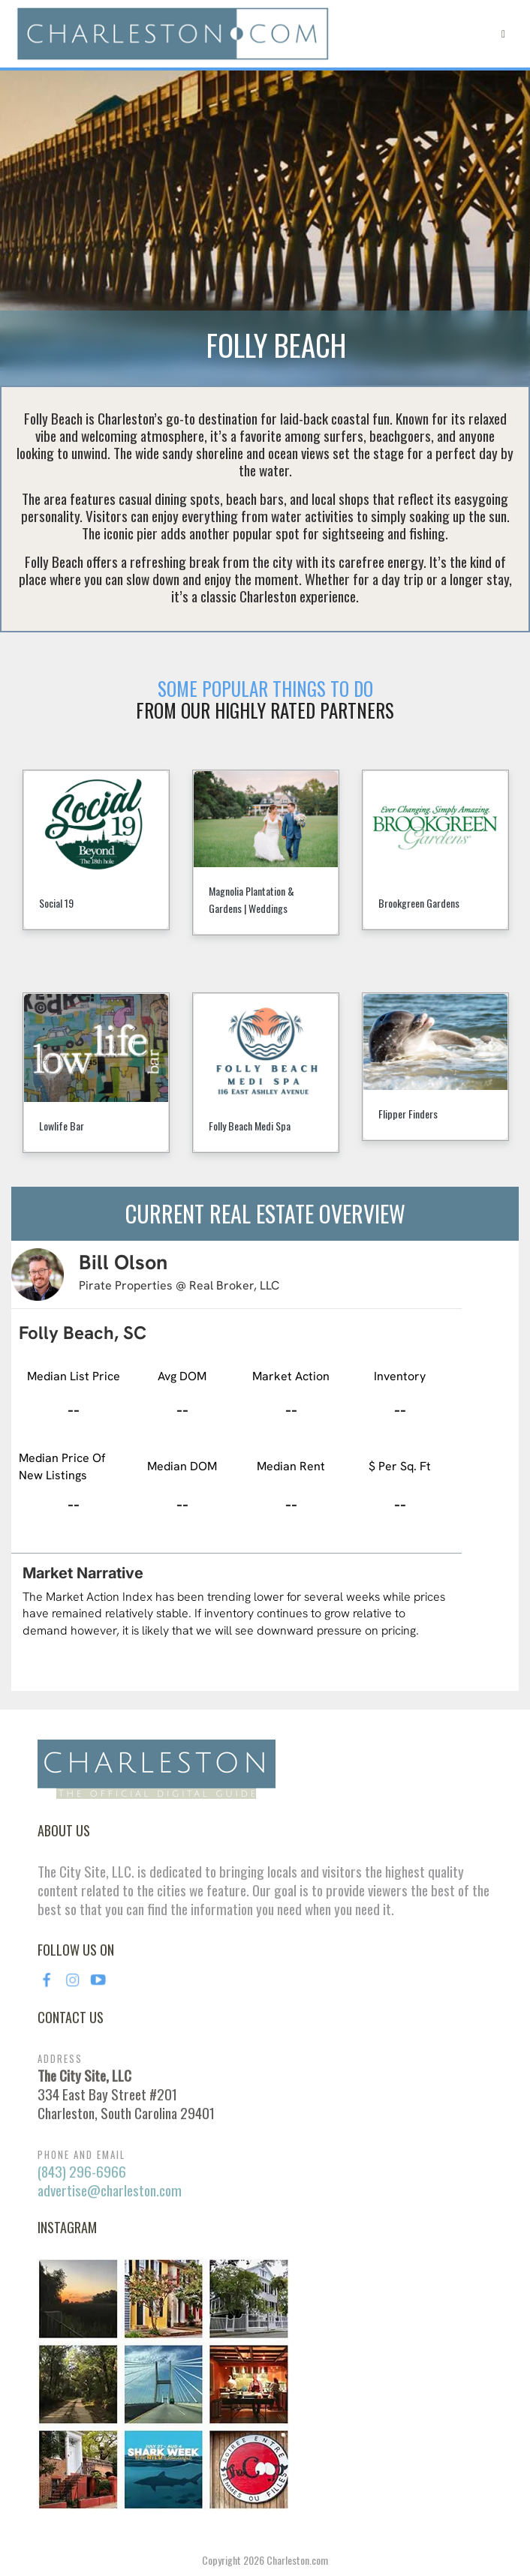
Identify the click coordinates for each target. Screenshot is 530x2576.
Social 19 (56, 903)
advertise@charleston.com (110, 2190)
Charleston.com (297, 2560)
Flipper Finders (408, 1113)
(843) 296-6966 (82, 2171)
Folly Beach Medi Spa (250, 1125)
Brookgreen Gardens (418, 903)
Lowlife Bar (61, 1125)
